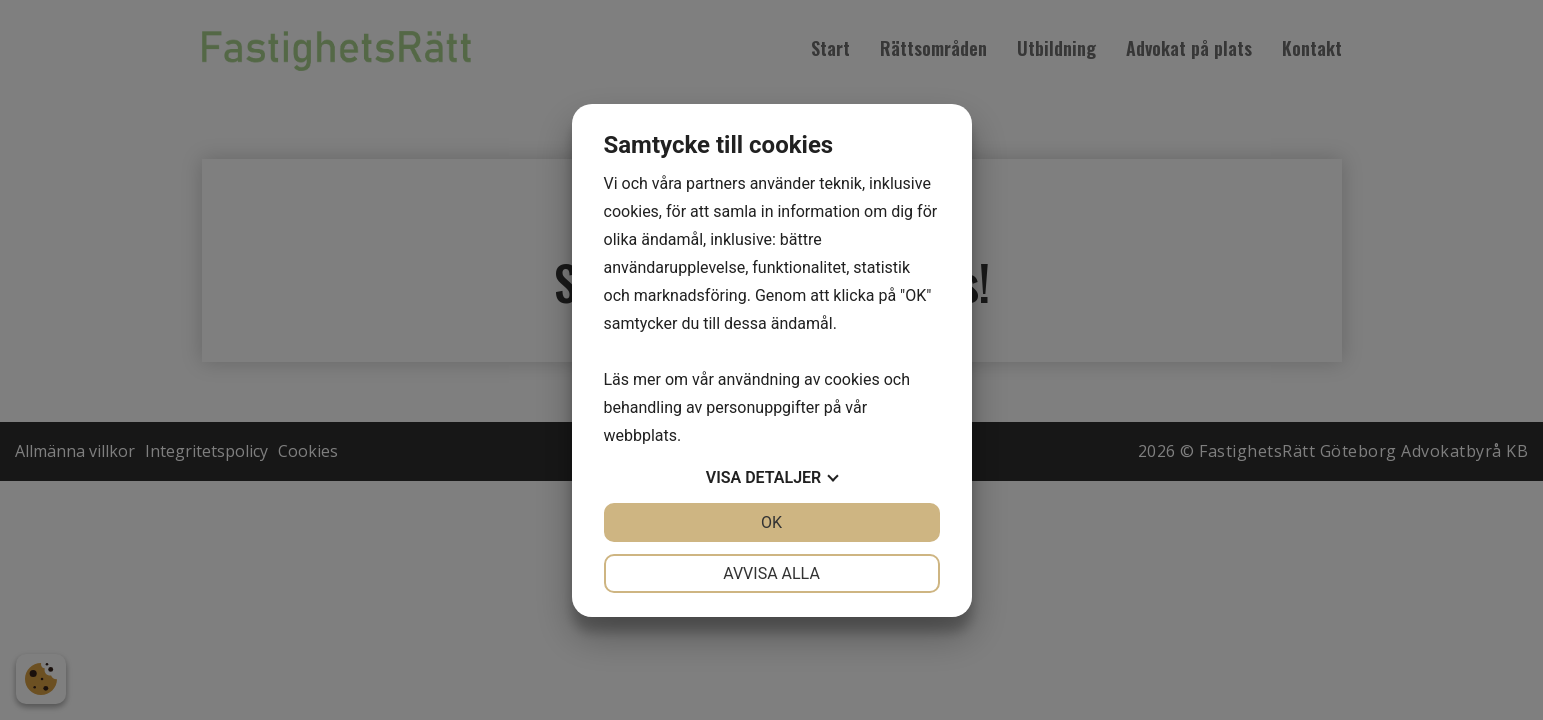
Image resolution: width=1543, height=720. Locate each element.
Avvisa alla (771, 573)
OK (771, 522)
